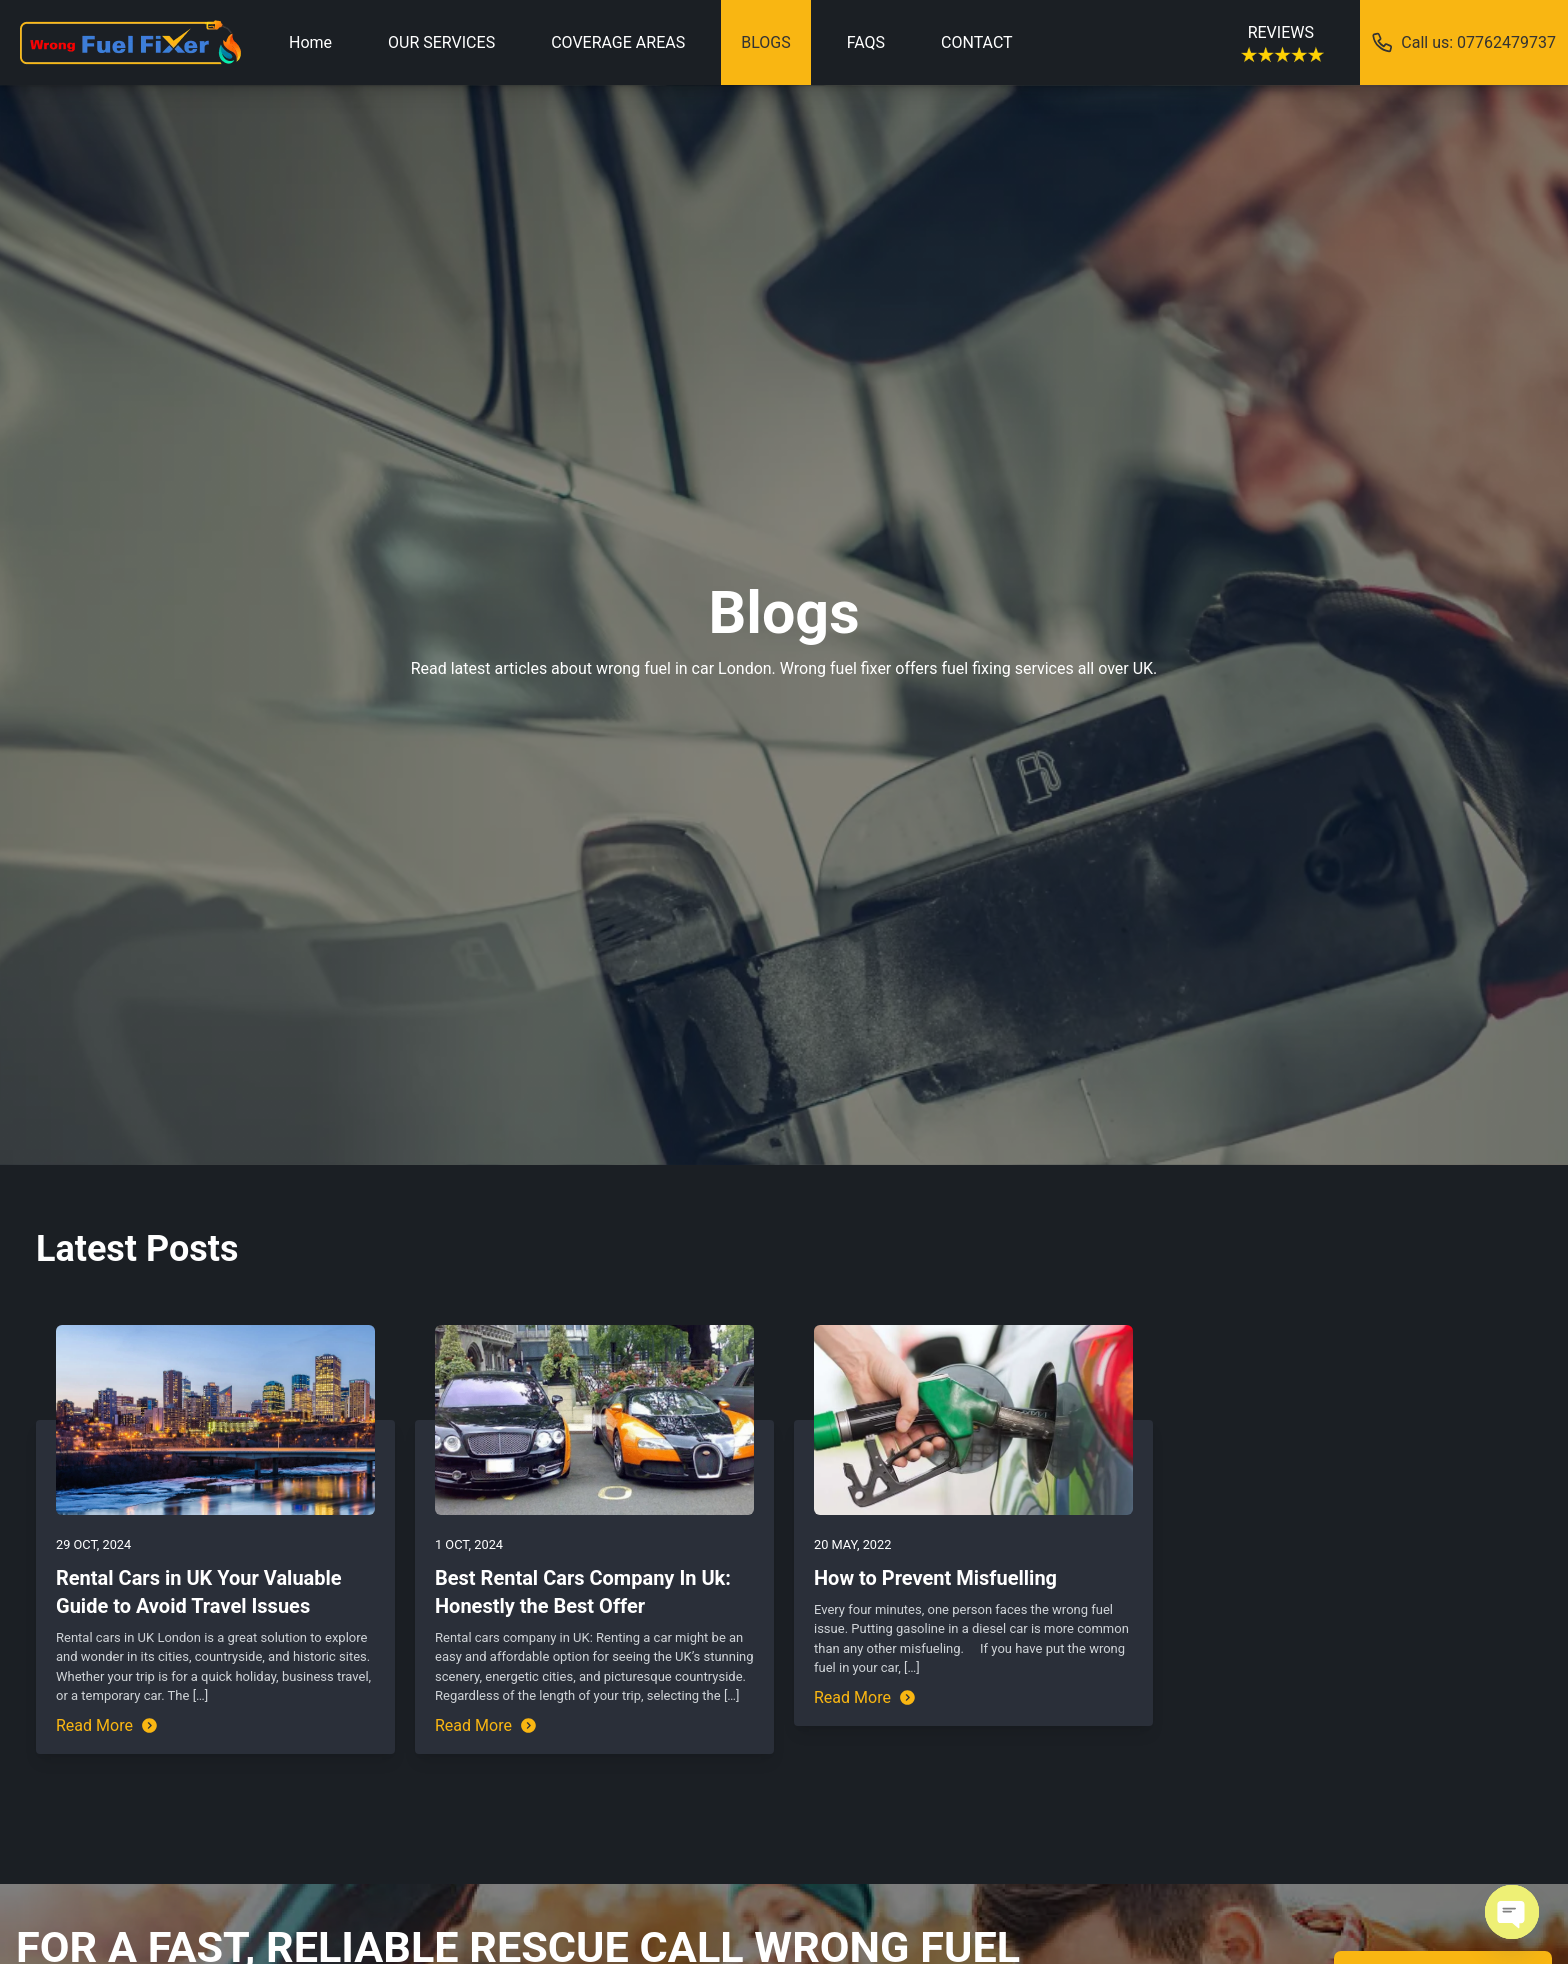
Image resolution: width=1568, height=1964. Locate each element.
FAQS (866, 42)
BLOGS (765, 42)
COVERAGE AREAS (618, 42)
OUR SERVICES (441, 42)
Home (310, 42)
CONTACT (977, 42)
